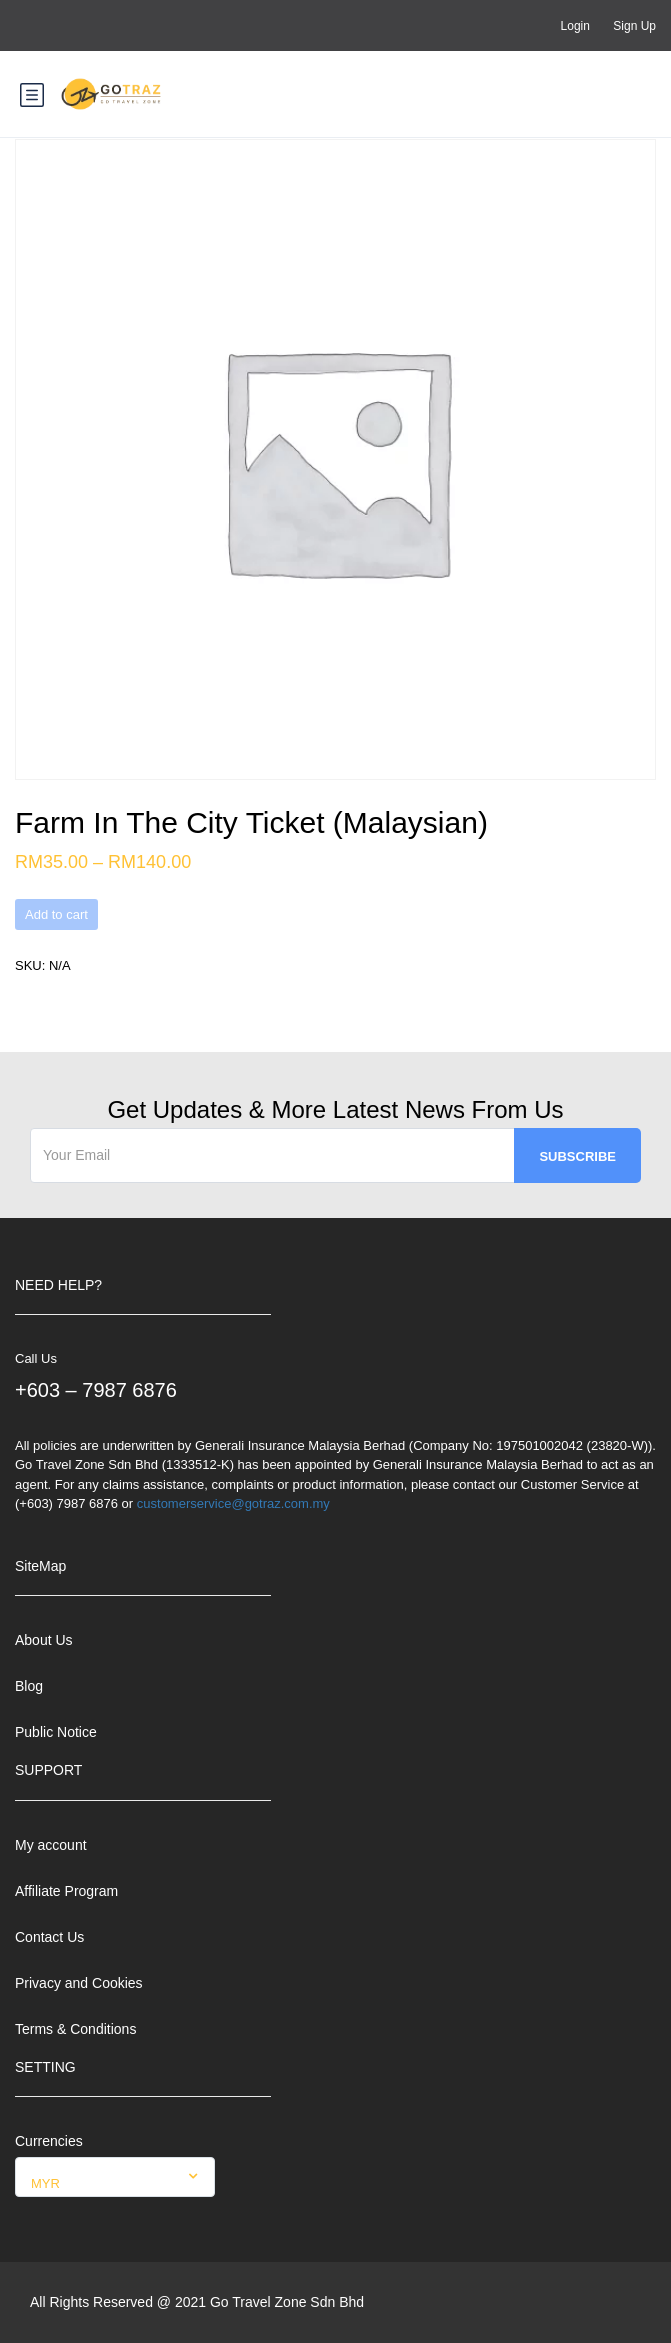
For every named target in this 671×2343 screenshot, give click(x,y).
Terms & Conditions (75, 2029)
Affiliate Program (66, 1891)
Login (575, 26)
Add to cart (56, 914)
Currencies (49, 2141)
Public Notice (56, 1732)
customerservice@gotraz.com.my (233, 1503)
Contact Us (49, 1937)
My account (51, 1845)
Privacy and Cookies (79, 1983)
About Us (44, 1640)
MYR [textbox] (45, 2183)
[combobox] (115, 2177)
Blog (29, 1686)
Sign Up (634, 26)
